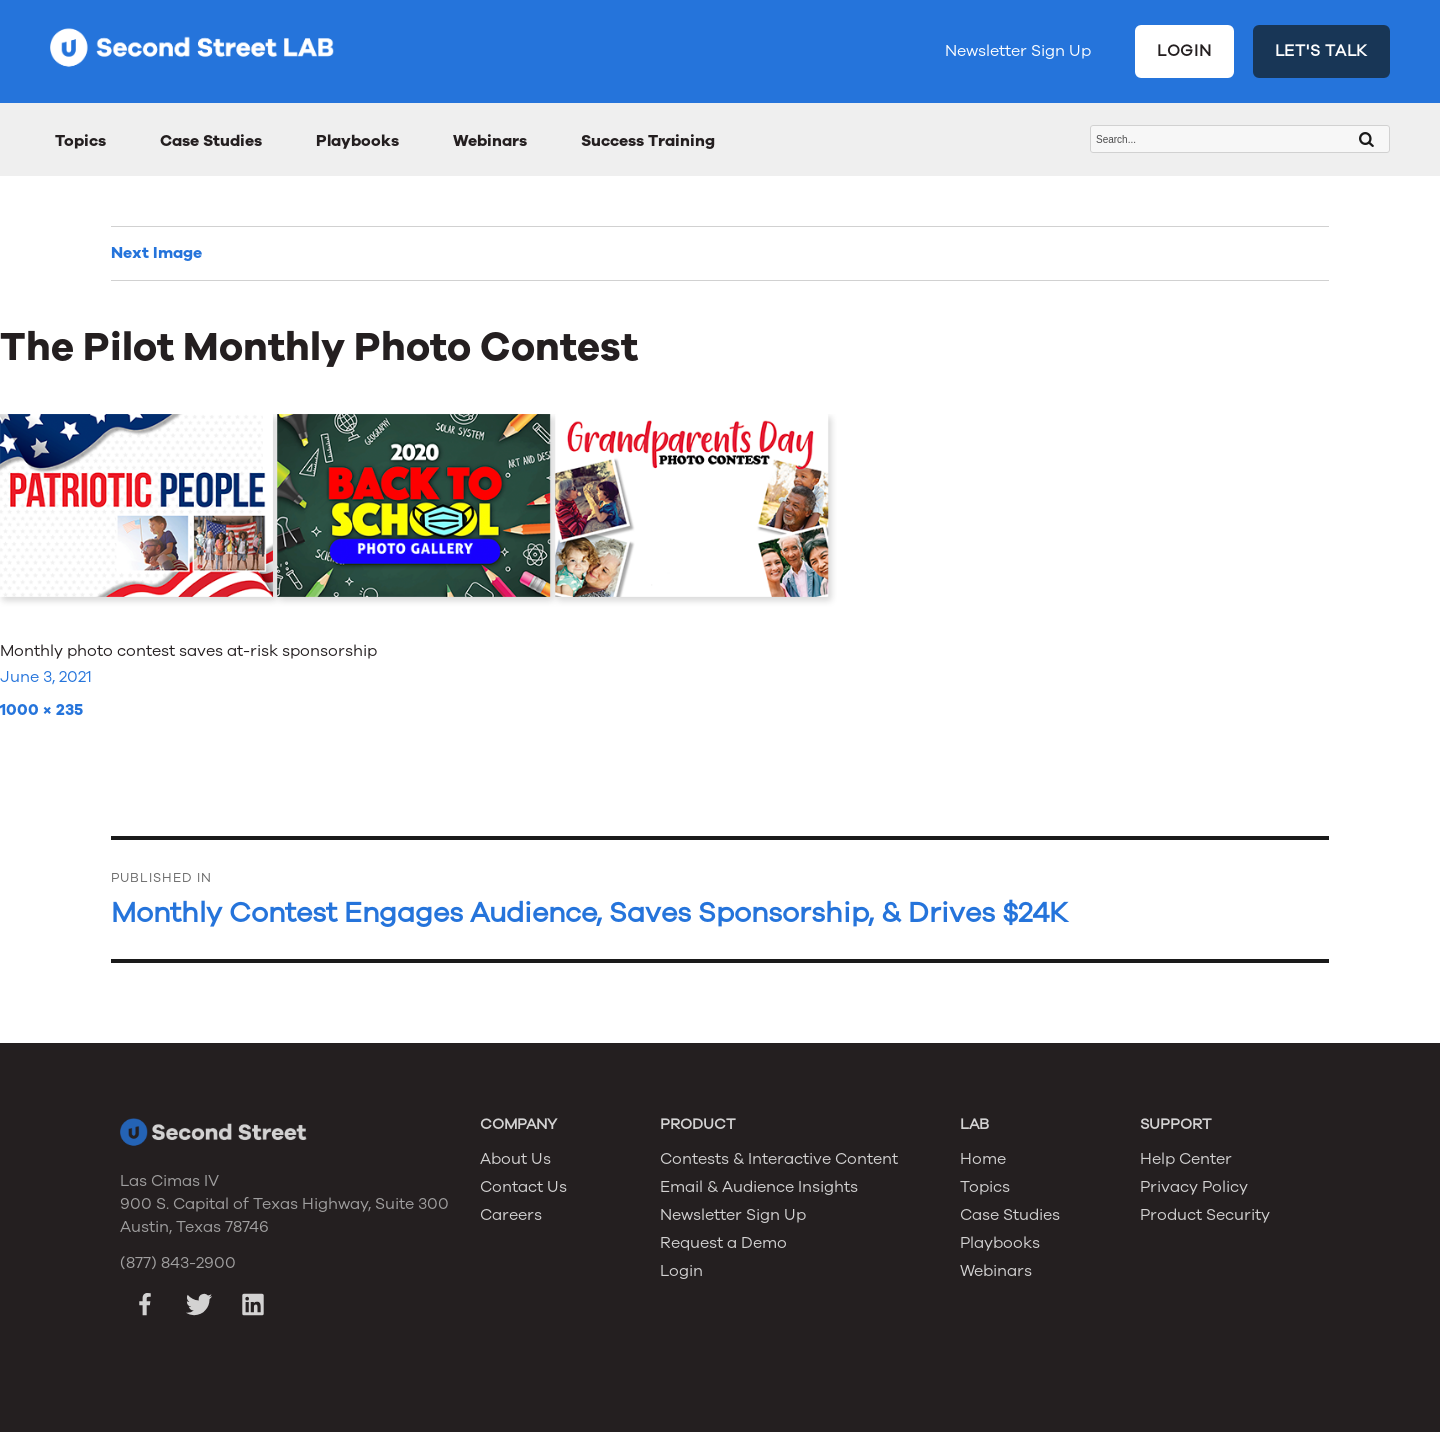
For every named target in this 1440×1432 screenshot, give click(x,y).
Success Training (648, 141)
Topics (80, 141)
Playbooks (357, 141)
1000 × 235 (41, 710)
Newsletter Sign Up (1018, 51)
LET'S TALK (1322, 51)
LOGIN (1184, 51)
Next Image (156, 253)
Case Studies (211, 141)
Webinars (490, 141)
